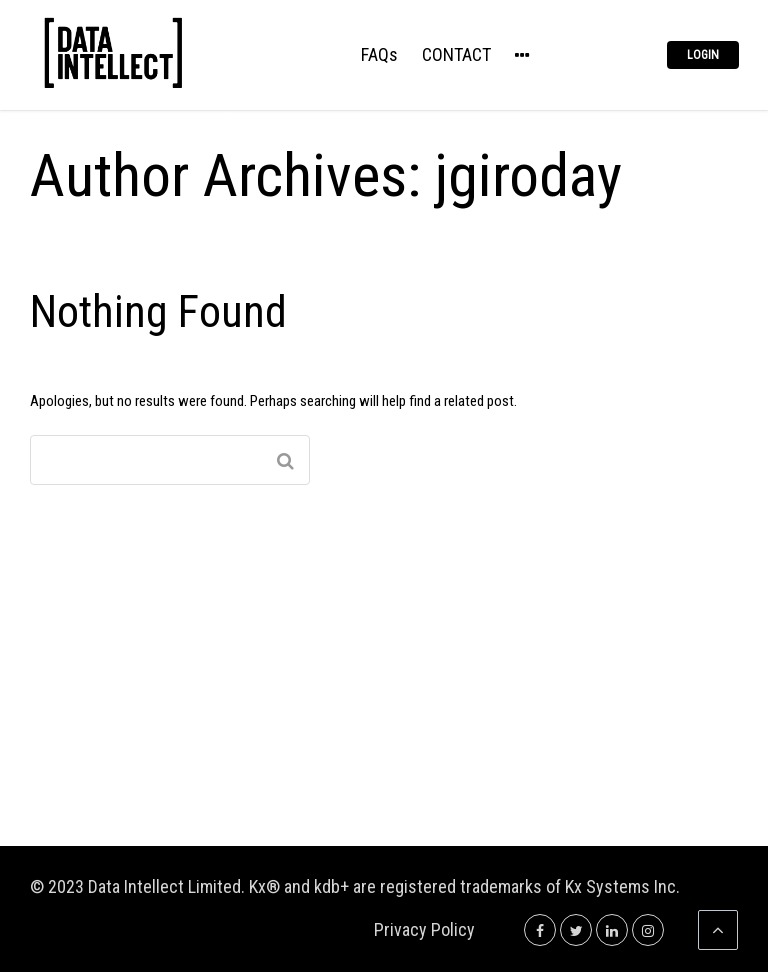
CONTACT (456, 55)
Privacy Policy (424, 929)
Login (703, 55)
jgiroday (528, 175)
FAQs (379, 55)
